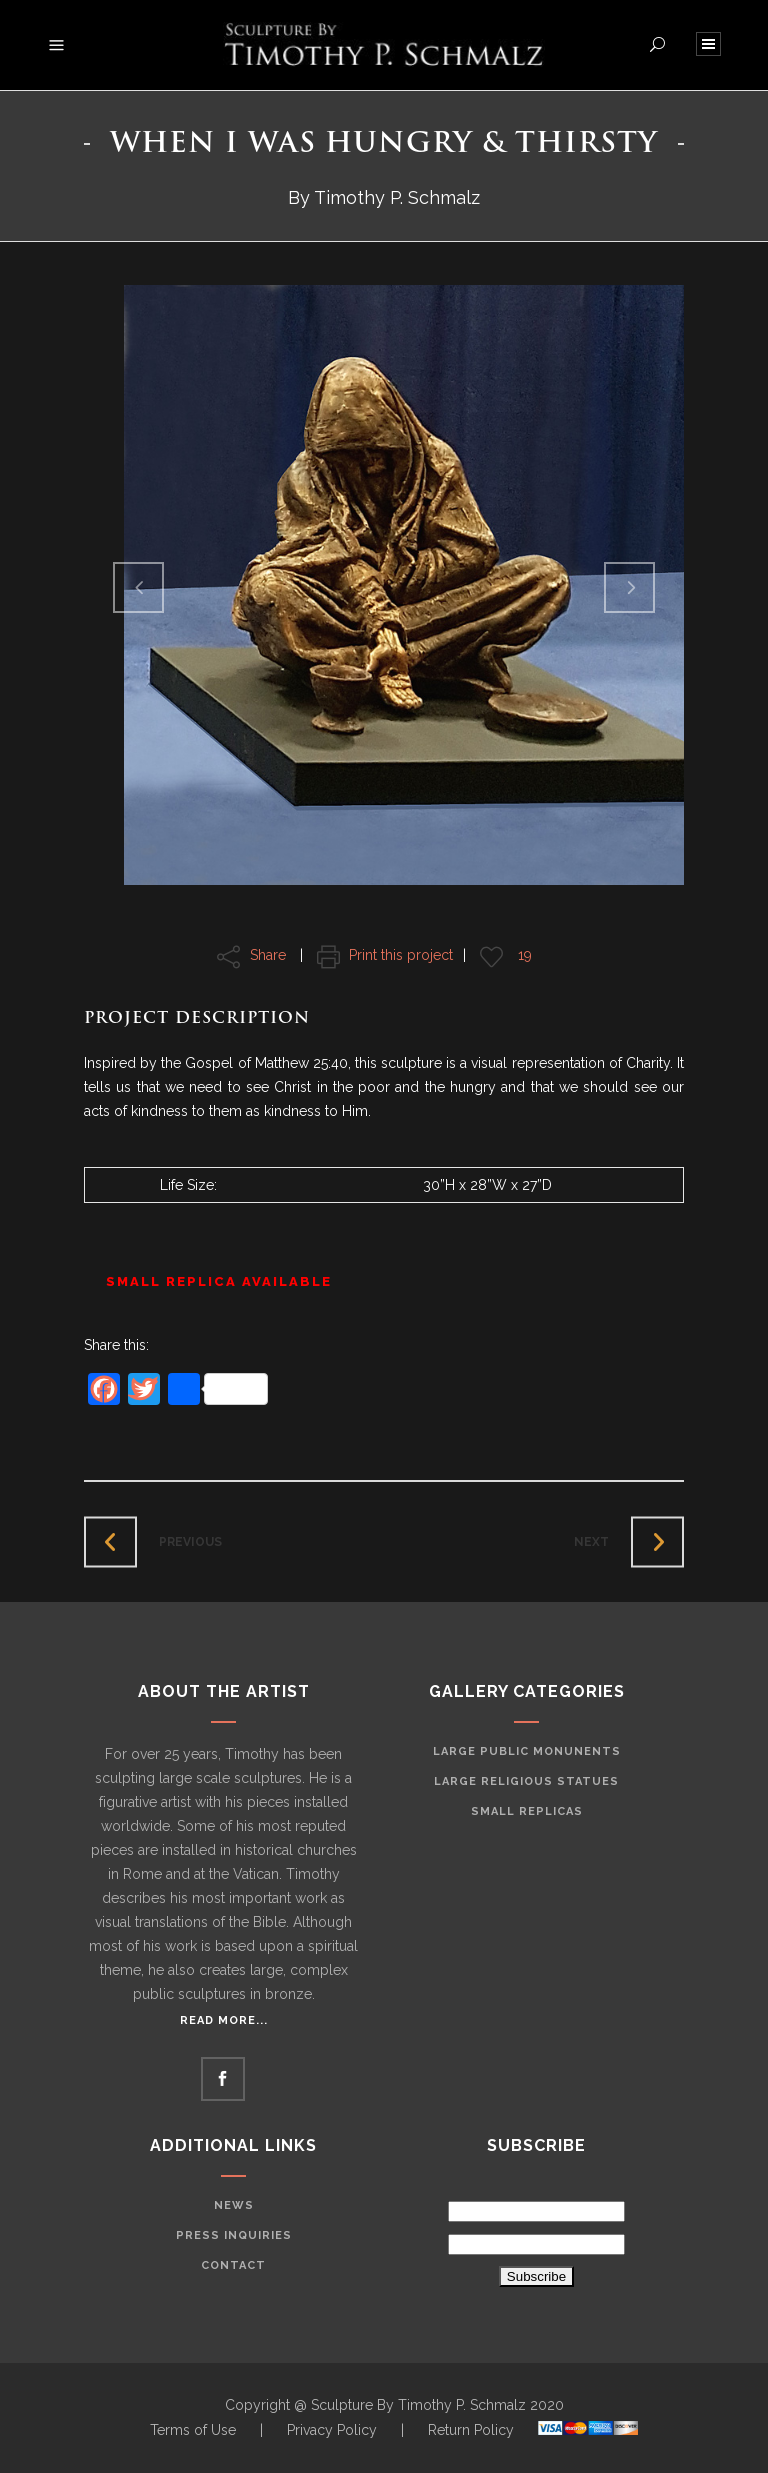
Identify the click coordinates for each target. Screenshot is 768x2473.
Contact (233, 2265)
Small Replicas (527, 1811)
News (234, 2205)
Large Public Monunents (527, 1751)
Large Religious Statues (526, 1781)
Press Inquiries (234, 2235)
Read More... (224, 2020)
